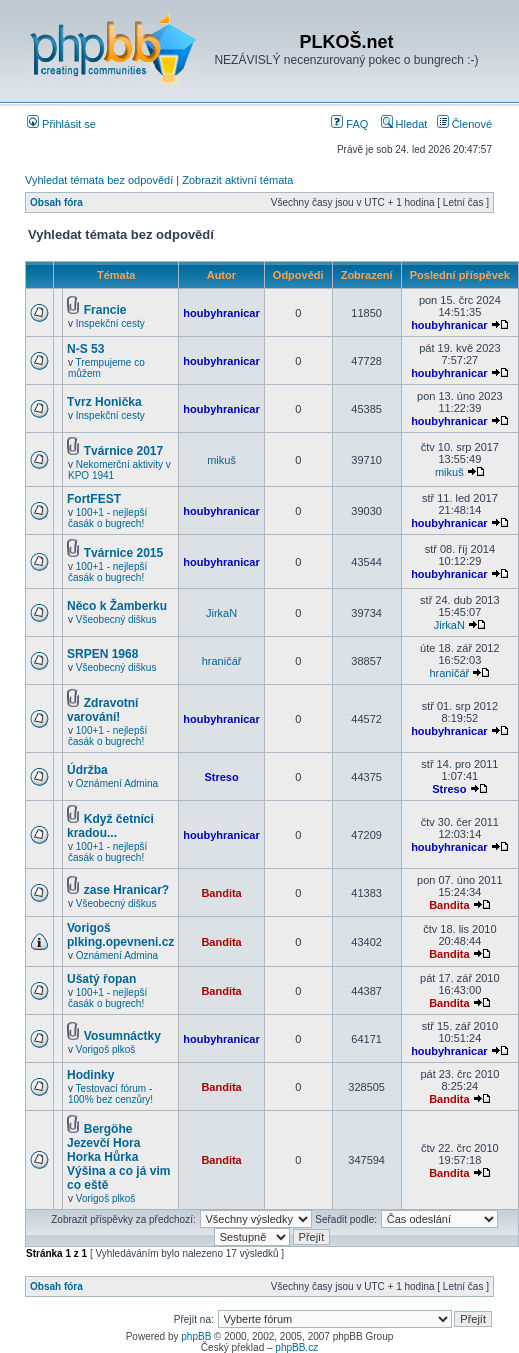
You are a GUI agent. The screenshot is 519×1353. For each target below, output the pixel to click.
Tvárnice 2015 (123, 553)
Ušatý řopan (101, 979)
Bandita (221, 893)
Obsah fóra (56, 202)
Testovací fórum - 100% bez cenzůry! (110, 1094)
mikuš (221, 460)
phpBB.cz (296, 1347)
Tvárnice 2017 (123, 451)
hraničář (222, 661)
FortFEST (94, 499)
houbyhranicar (221, 313)
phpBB (196, 1336)
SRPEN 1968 (102, 654)
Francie (105, 310)
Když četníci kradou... (110, 826)
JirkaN (221, 613)
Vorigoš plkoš (105, 1049)
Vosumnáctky (122, 1036)
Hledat (404, 124)
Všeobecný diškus (116, 619)
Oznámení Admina (117, 783)
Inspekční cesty (110, 323)
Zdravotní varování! (102, 710)
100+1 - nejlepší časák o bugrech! (107, 518)
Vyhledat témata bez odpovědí (99, 180)
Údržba (87, 770)
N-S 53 (85, 349)
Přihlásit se (61, 124)
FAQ (349, 124)
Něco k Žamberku (117, 606)
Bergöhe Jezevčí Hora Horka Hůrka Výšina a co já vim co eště (118, 1157)
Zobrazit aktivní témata (237, 180)
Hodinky (90, 1075)
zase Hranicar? (126, 890)
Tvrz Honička (104, 402)
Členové (464, 124)
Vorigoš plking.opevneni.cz (120, 935)
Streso (221, 777)
